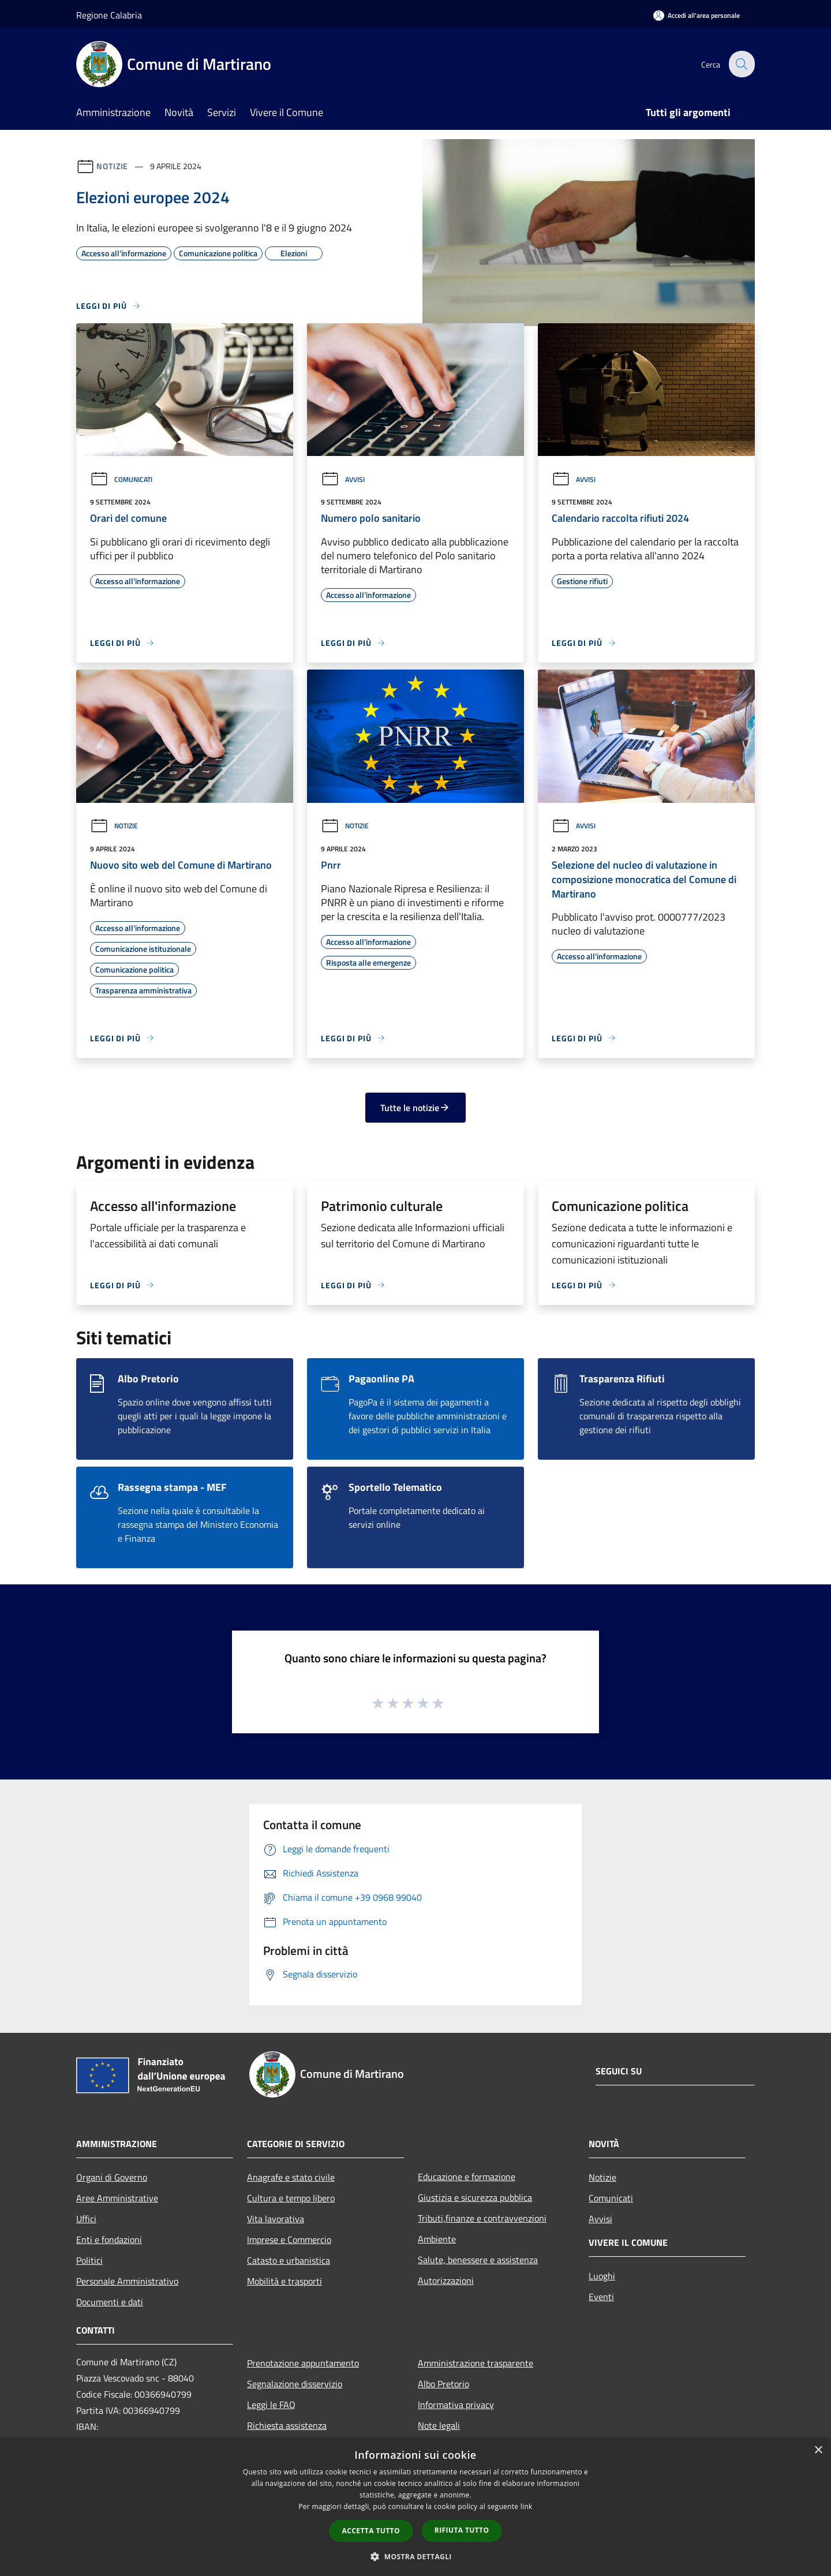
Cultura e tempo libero (291, 2198)
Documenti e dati (109, 2302)
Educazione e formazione (466, 2177)
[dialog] (415, 2507)
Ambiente (437, 2239)
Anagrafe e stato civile (291, 2177)
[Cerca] (741, 64)
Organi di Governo (111, 2177)
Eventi (601, 2297)
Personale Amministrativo (127, 2281)
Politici (89, 2260)
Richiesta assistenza (287, 2425)
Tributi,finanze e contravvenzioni (482, 2218)
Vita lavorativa (275, 2219)
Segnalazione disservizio (294, 2384)
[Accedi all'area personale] (696, 15)
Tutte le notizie (415, 1108)
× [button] (818, 2450)
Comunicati (121, 479)
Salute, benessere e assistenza (478, 2260)
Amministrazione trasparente (475, 2363)
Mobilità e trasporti (284, 2281)
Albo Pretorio (443, 2384)
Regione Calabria (109, 15)
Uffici (86, 2219)
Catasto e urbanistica (288, 2260)
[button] (415, 2556)
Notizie (112, 166)
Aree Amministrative (117, 2198)
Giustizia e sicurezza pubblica (475, 2197)
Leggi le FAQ (271, 2405)
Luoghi (602, 2276)
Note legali (439, 2425)
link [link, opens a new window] (527, 2506)
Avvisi (343, 479)
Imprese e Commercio (289, 2239)
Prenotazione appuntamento (303, 2363)
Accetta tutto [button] (371, 2531)
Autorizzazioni (446, 2280)
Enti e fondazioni (109, 2239)
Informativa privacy (456, 2405)
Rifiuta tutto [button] (462, 2530)
